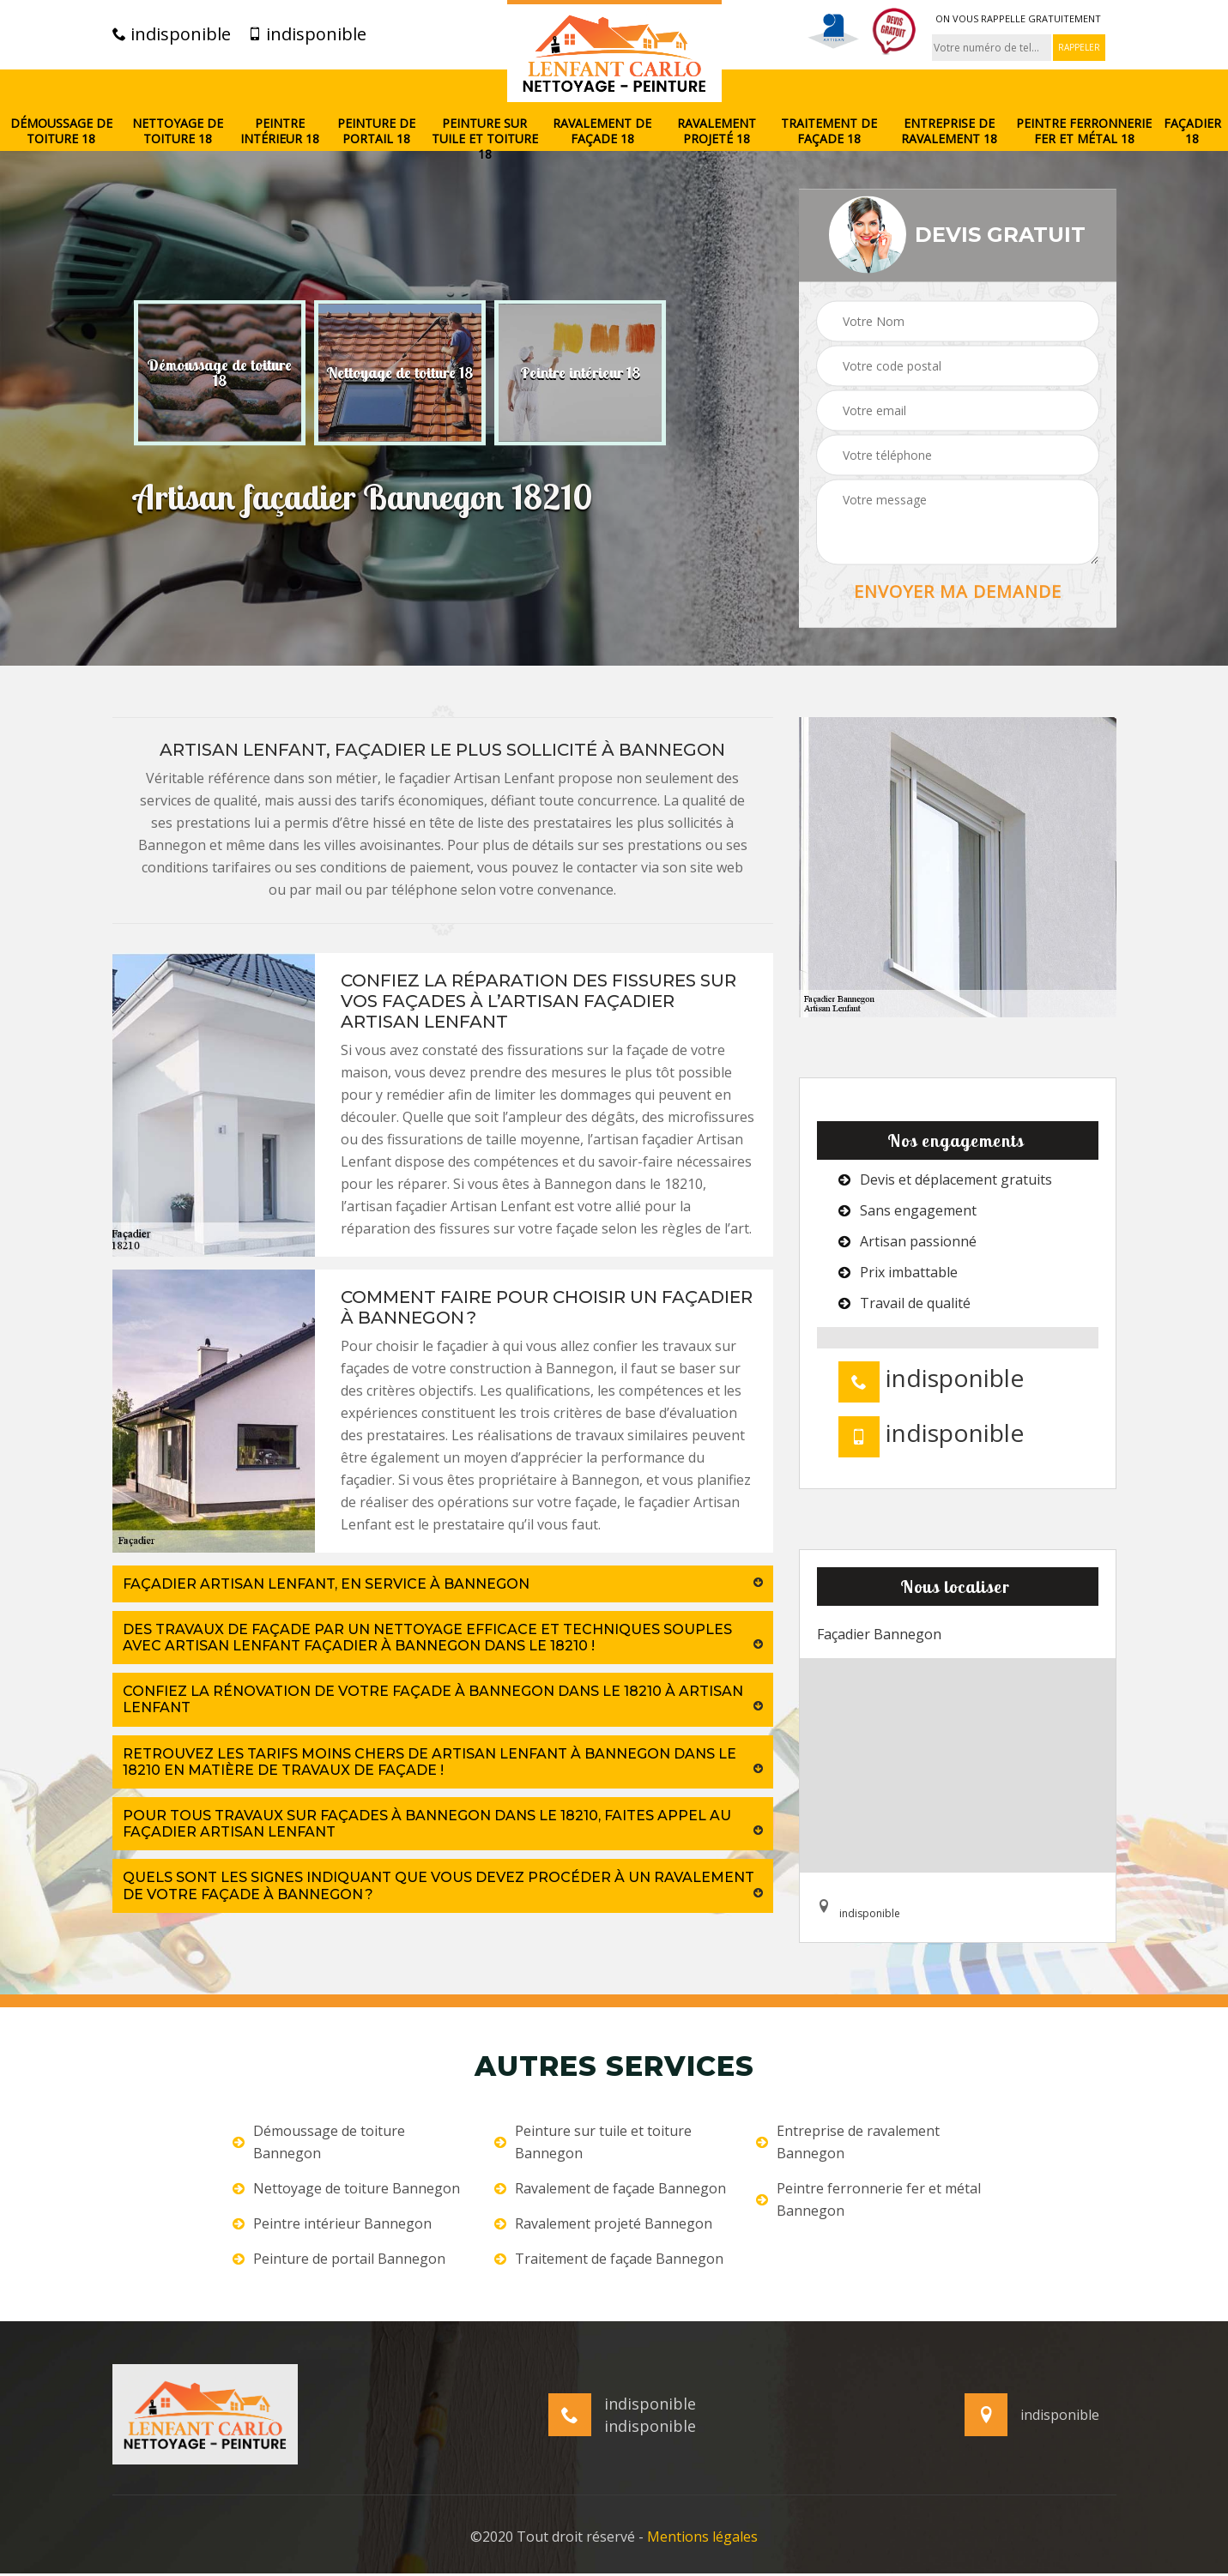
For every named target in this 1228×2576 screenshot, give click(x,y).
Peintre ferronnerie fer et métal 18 (1084, 131)
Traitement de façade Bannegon (608, 2258)
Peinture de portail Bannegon (339, 2258)
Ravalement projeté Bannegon (603, 2223)
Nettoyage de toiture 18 (177, 131)
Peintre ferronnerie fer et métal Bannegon (868, 2199)
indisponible (171, 34)
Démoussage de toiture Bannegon (319, 2142)
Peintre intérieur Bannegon (332, 2223)
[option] (220, 372)
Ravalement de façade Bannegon (610, 2188)
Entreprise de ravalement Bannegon (848, 2142)
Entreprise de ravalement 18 (949, 131)
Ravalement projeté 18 (716, 131)
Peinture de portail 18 (376, 131)
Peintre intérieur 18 (279, 131)
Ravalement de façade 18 (602, 131)
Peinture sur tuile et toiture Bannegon (593, 2142)
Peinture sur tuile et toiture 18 (485, 139)
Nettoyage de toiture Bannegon (346, 2188)
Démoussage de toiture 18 (61, 131)
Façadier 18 (1192, 131)
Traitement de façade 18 (829, 131)
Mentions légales (702, 2539)
